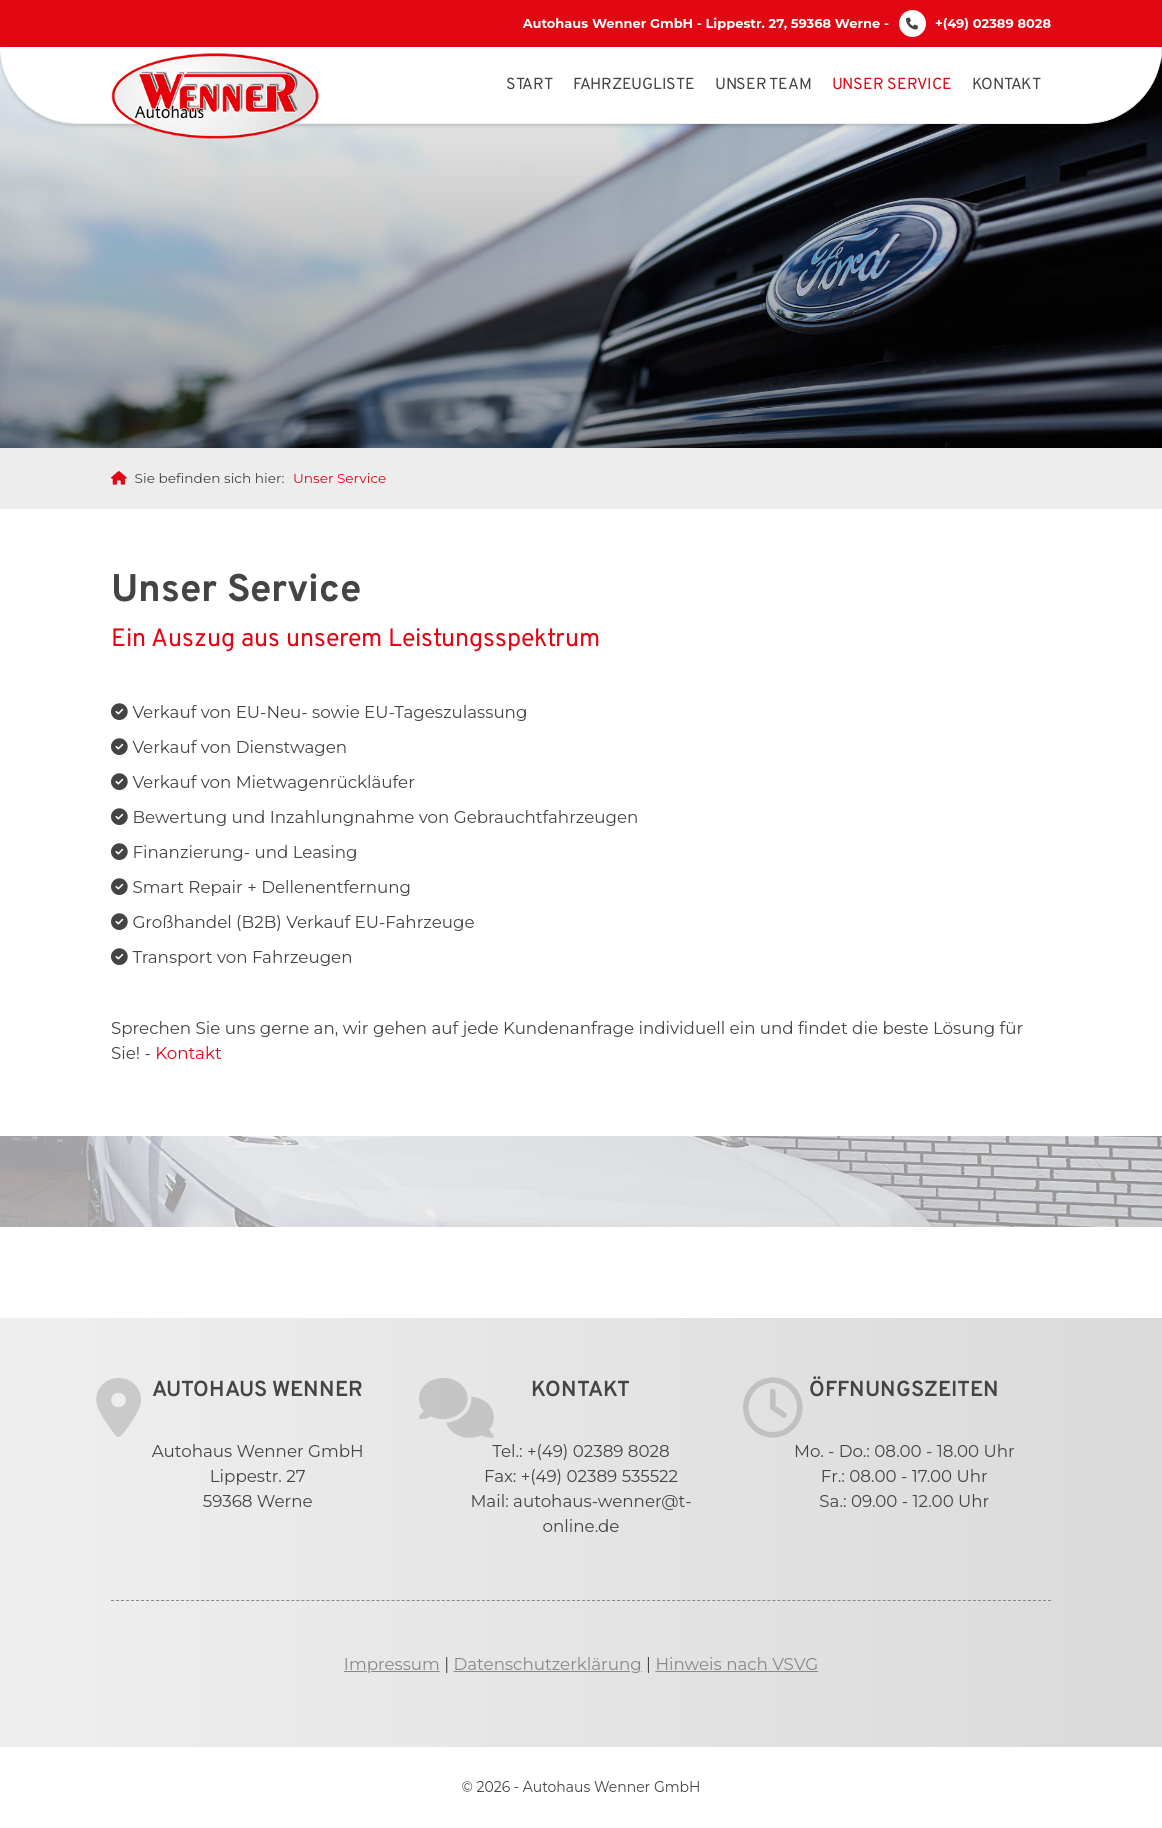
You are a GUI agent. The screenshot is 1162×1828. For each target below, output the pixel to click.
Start (529, 85)
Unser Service (892, 85)
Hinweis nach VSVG (736, 1664)
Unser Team (763, 85)
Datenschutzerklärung (547, 1664)
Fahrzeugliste (634, 85)
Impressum (392, 1664)
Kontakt (1006, 85)
